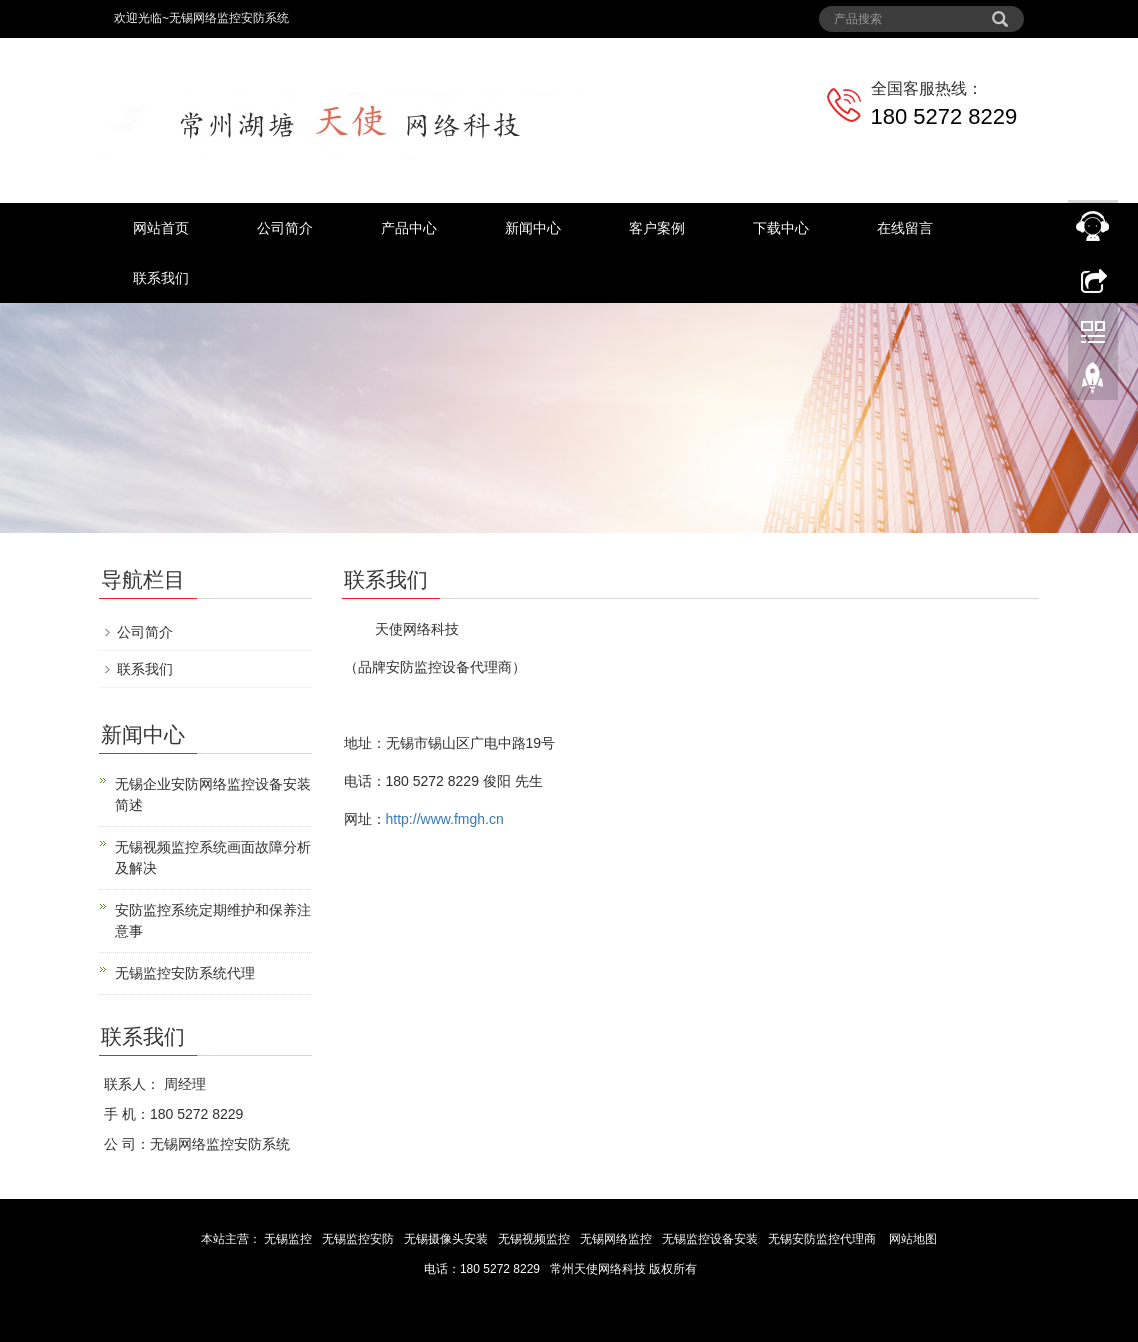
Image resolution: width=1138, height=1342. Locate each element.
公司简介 (285, 228)
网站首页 (161, 228)
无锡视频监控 (535, 1239)
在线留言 (905, 228)
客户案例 (657, 228)
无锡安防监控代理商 (822, 1239)
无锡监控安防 (359, 1239)
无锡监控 (288, 1239)
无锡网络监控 (617, 1239)
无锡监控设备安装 (711, 1239)
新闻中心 (533, 228)
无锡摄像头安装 (447, 1239)
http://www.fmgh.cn (445, 819)
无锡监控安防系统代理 (185, 973)
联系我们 (161, 278)
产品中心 (409, 228)
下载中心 (781, 228)
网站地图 (913, 1239)
